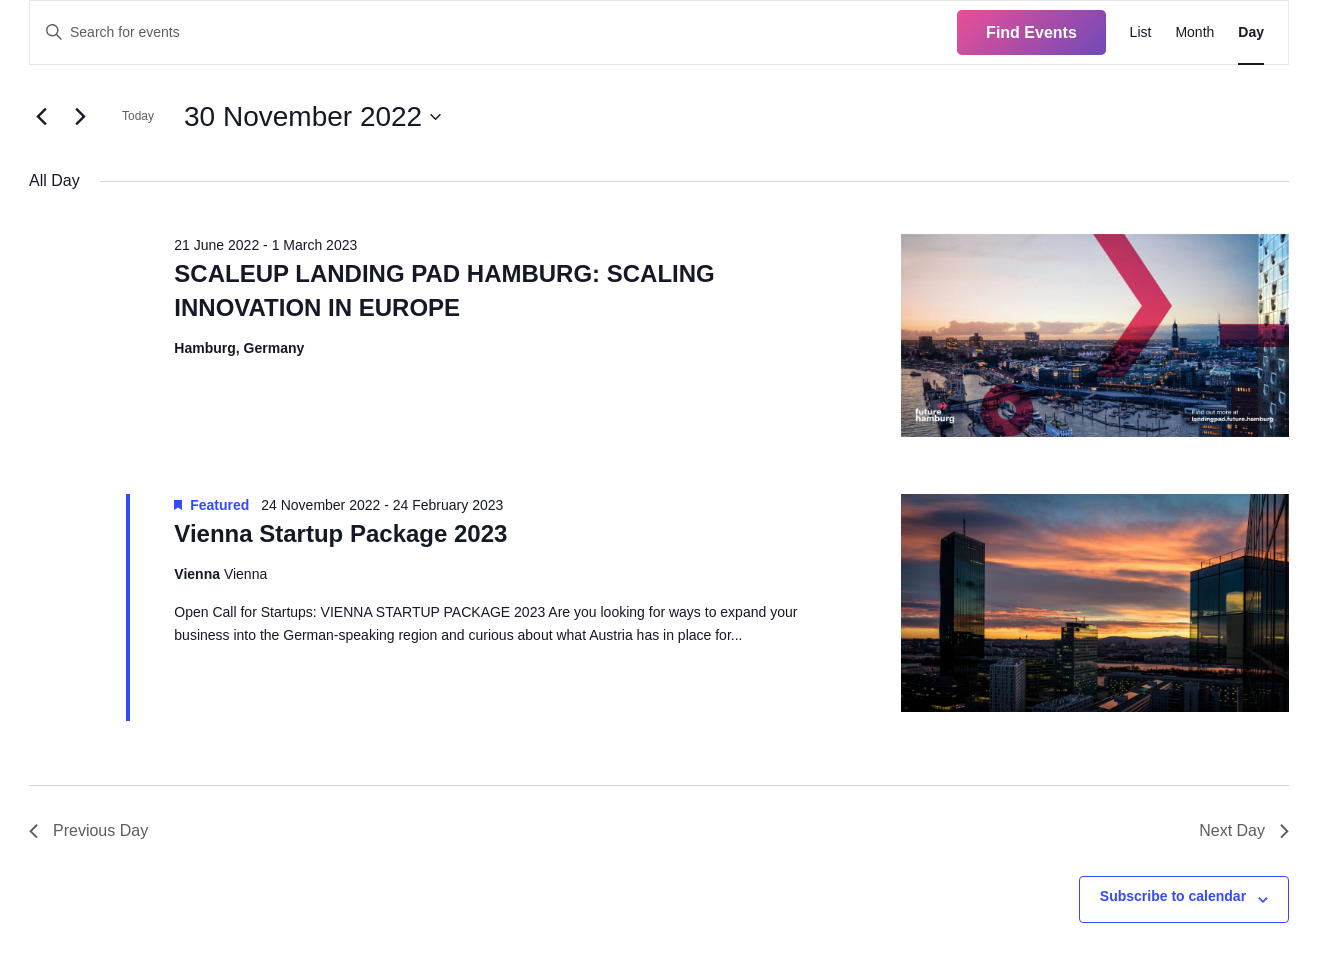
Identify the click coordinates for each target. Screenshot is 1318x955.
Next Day (1244, 830)
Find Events (1031, 32)
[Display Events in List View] (1141, 32)
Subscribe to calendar (1173, 896)
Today (138, 116)
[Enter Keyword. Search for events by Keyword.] (493, 32)
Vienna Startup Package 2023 (340, 533)
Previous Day (88, 830)
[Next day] (80, 117)
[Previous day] (41, 117)
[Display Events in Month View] (1194, 32)
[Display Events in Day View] (1251, 32)
